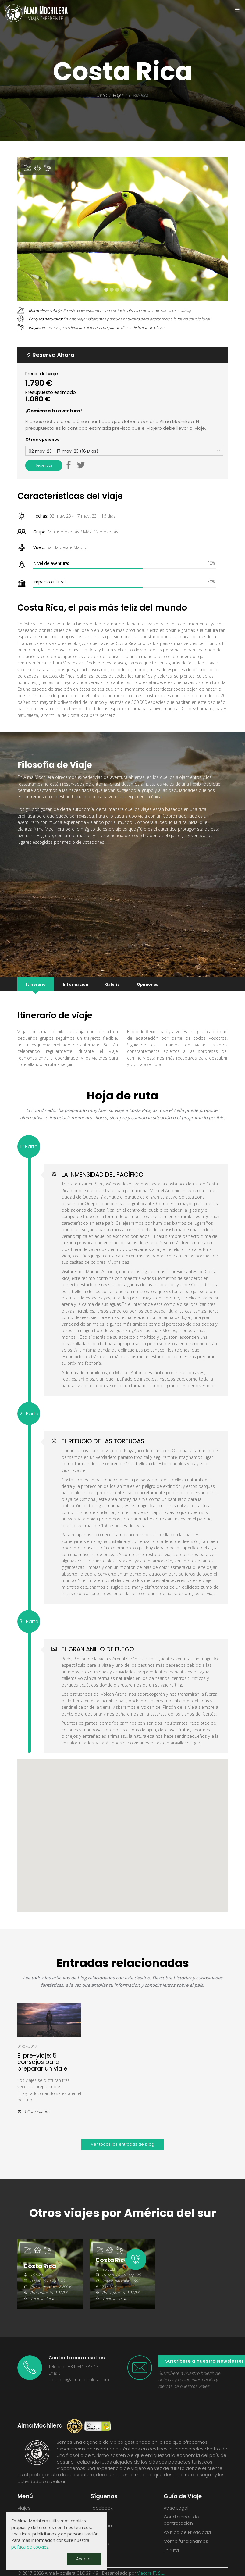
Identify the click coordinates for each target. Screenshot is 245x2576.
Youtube (100, 2535)
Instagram (102, 2517)
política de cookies (29, 2547)
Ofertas (25, 2508)
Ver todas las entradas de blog (122, 2135)
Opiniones (147, 975)
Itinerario (36, 975)
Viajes (117, 95)
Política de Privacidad (187, 2524)
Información (75, 975)
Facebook (102, 2499)
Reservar (44, 456)
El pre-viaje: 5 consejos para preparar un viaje (42, 2053)
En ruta (171, 2542)
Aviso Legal (176, 2499)
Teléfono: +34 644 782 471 (74, 2357)
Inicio (102, 95)
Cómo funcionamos (186, 2532)
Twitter (98, 2508)
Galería (112, 975)
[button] (68, 456)
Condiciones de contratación (181, 2511)
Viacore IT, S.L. (151, 2564)
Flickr (96, 2526)
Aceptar (84, 2559)
